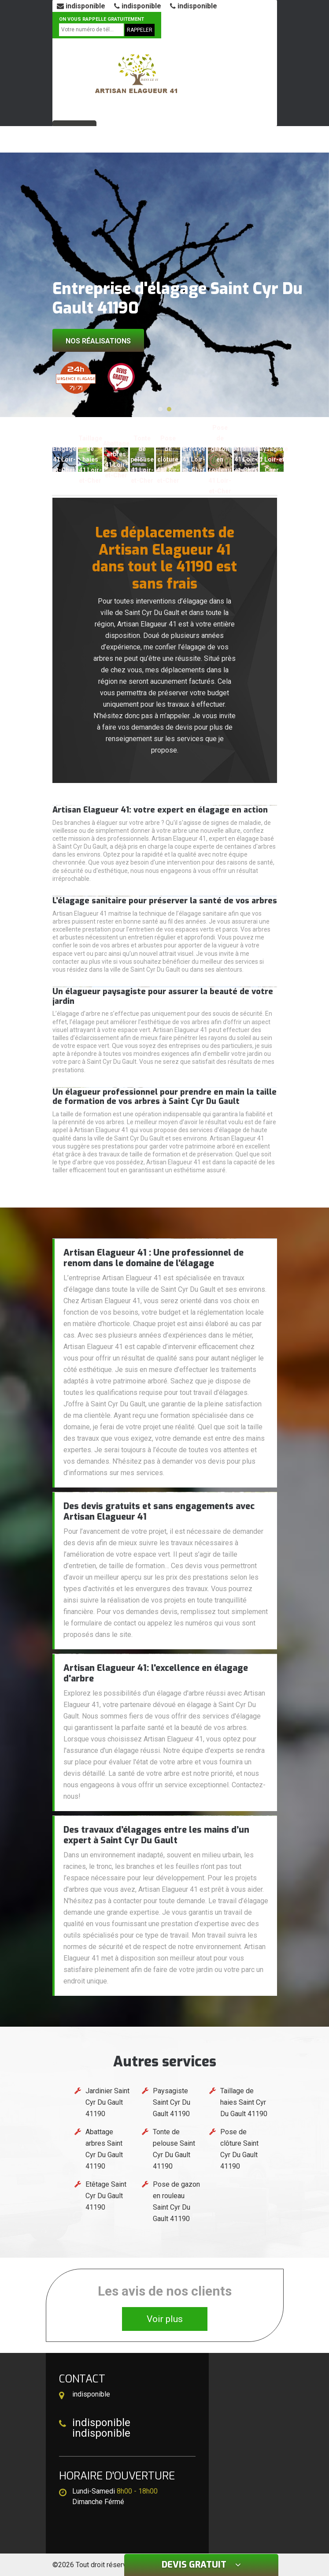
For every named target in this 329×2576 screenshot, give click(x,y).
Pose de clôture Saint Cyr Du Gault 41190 (239, 2149)
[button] (160, 409)
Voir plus (165, 2319)
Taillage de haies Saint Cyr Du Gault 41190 (243, 2102)
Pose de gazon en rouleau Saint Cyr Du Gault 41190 (176, 2201)
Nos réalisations (98, 341)
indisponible (81, 6)
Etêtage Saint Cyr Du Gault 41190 (105, 2195)
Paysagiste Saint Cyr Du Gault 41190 (171, 2102)
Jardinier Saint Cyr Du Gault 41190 (107, 2102)
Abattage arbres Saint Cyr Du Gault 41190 (104, 2149)
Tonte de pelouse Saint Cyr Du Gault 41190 (174, 2149)
